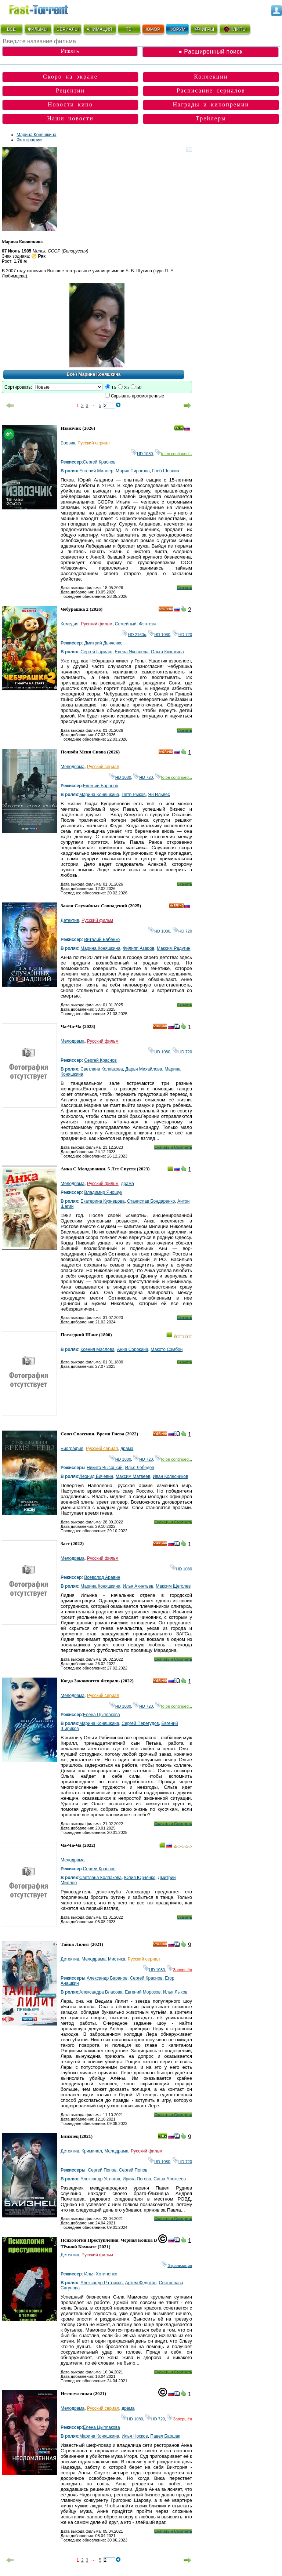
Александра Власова (100, 1992)
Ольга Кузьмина (167, 651)
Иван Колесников (170, 1476)
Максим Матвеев (133, 1476)
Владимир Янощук (103, 1192)
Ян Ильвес (159, 794)
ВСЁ (11, 29)
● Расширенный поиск (210, 51)
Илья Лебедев (139, 1467)
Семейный (126, 623)
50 (139, 387)
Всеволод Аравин (102, 1577)
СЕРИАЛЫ (68, 29)
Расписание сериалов (211, 90)
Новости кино (70, 104)
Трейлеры (211, 118)
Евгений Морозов (142, 1992)
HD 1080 (142, 453)
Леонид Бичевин (96, 1476)
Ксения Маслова (97, 1349)
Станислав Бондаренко (151, 1201)
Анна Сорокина (132, 1349)
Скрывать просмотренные (137, 396)
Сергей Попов (102, 2170)
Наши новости (70, 118)
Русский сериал (93, 443)
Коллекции (211, 76)
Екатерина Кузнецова (102, 1201)
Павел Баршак (165, 2436)
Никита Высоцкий (105, 1467)
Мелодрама (72, 766)
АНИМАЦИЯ (99, 29)
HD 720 (182, 634)
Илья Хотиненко (100, 2274)
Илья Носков (135, 2436)
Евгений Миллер (96, 470)
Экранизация (177, 2265)
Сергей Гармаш (96, 651)
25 (126, 387)
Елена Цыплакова (101, 1714)
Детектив (70, 920)
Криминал (92, 2151)
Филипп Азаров (139, 948)
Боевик (68, 443)
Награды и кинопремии (211, 104)
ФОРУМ (177, 29)
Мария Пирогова (132, 470)
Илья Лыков (175, 1992)
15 (113, 387)
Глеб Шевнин (165, 470)
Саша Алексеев (169, 2178)
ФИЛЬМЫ (38, 29)
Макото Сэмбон (166, 1349)
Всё (71, 374)
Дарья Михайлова (143, 1069)
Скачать (184, 587)
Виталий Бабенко (102, 939)
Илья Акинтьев (138, 1586)
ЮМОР (153, 29)
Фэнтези (147, 623)
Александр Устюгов (100, 2178)
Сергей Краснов (99, 462)
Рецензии (70, 90)
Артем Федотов (140, 2282)
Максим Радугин (173, 948)
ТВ (128, 29)
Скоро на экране (70, 76)
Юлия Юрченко (139, 1877)
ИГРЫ (204, 29)
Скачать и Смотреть (173, 1147)
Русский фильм (96, 623)
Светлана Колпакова (101, 1069)
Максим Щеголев (173, 1586)
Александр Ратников (101, 2282)
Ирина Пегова (137, 2178)
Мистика (116, 1959)
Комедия (70, 623)
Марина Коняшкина (37, 134)
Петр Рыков (133, 794)
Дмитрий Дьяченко (103, 643)
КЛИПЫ (234, 29)
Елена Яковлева (132, 651)
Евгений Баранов (100, 785)
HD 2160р (134, 634)
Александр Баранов (107, 1978)
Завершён (179, 1970)
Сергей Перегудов (140, 1723)
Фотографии (29, 139)
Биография (72, 1448)
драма (127, 1183)
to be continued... (173, 453)
